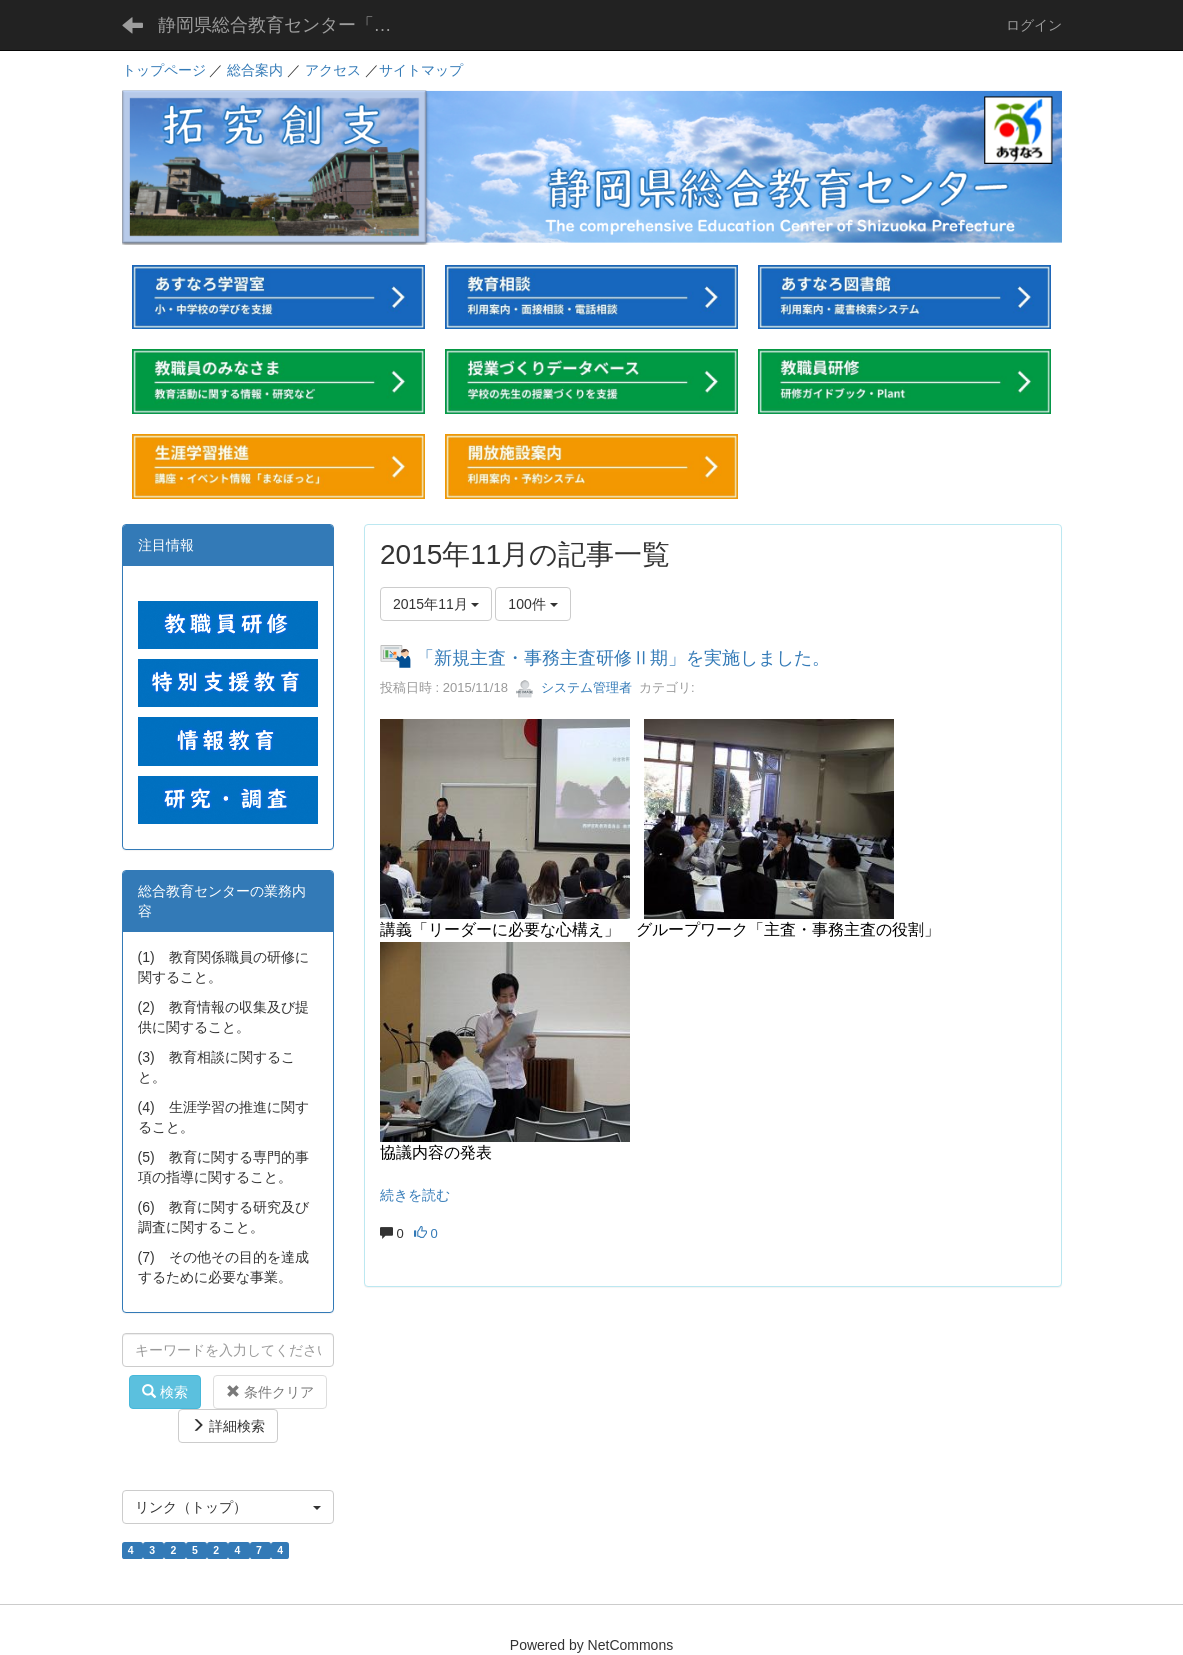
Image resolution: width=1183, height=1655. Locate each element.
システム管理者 (573, 687)
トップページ (164, 70)
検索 (165, 1392)
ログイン (1034, 25)
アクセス (333, 70)
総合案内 (255, 70)
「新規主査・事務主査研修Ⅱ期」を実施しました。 (623, 658)
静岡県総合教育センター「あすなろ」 (290, 25)
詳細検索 (228, 1426)
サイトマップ (421, 70)
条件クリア (270, 1392)
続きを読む (415, 1195)
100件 (532, 604)
